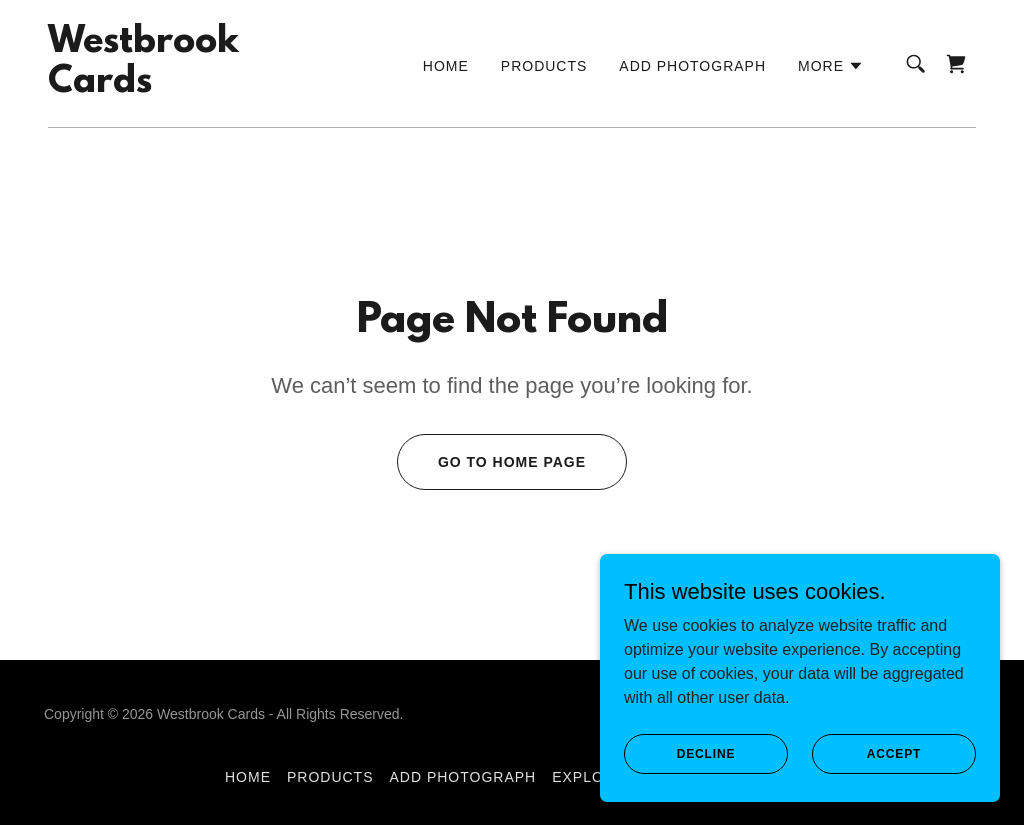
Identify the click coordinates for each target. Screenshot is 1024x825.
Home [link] (446, 66)
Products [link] (544, 66)
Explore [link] (588, 777)
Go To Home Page (512, 462)
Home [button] (248, 777)
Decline (706, 753)
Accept (894, 753)
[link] (143, 86)
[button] (831, 66)
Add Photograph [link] (692, 66)
